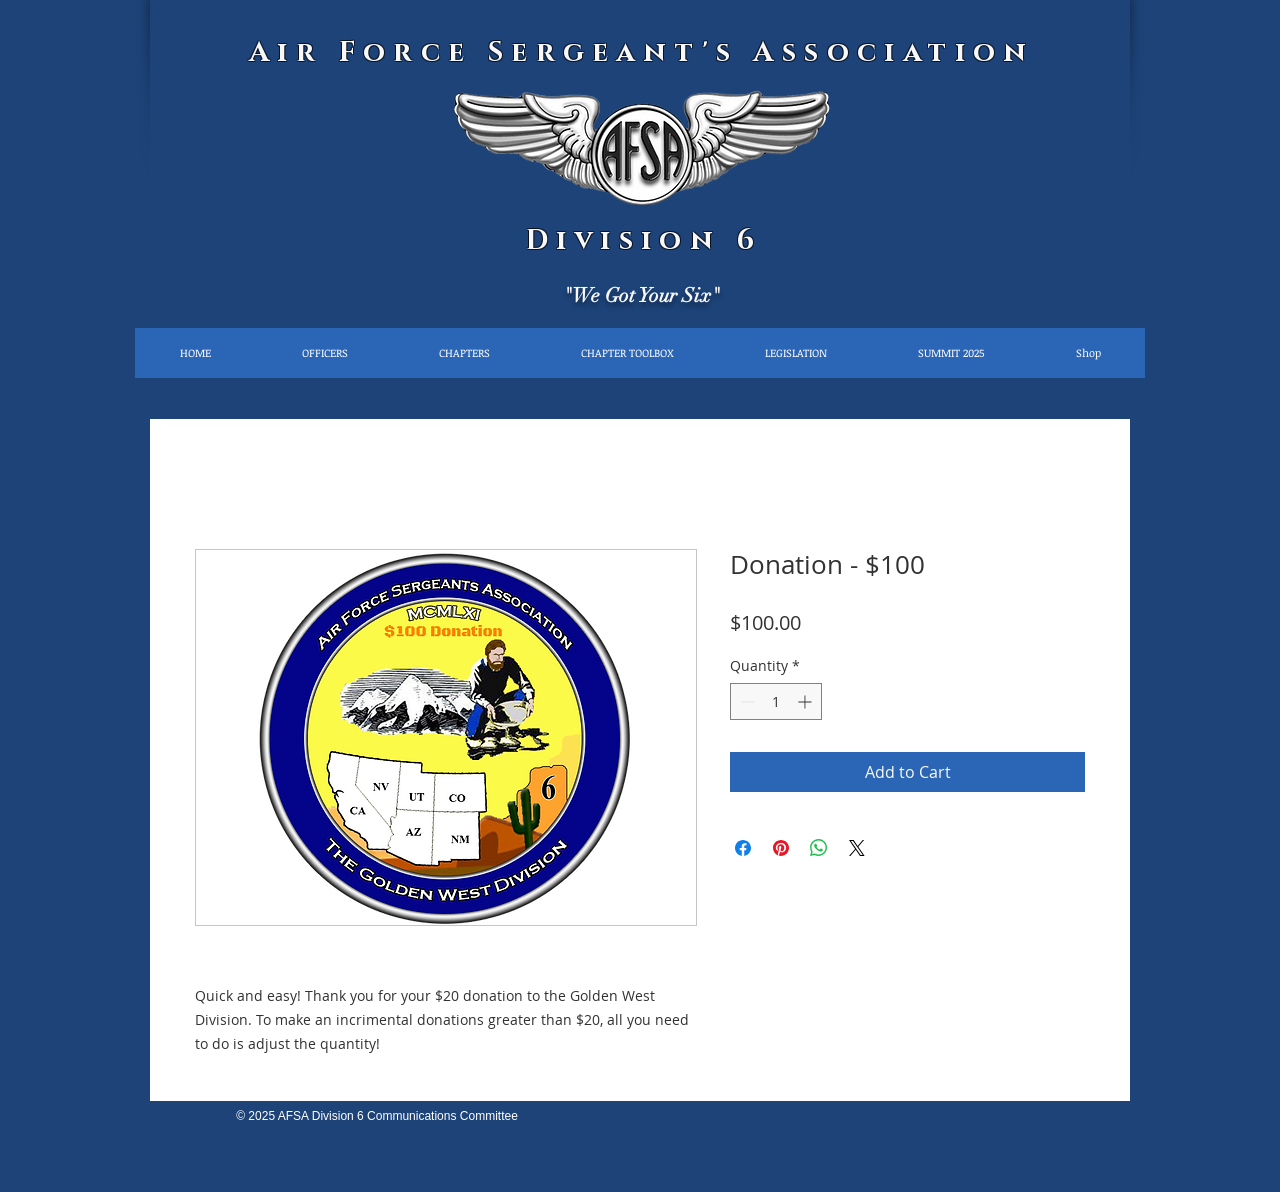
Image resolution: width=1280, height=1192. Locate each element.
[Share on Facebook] (743, 848)
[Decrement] (745, 701)
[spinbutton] (776, 701)
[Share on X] (857, 848)
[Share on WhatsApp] (819, 848)
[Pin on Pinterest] (781, 848)
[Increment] (806, 701)
